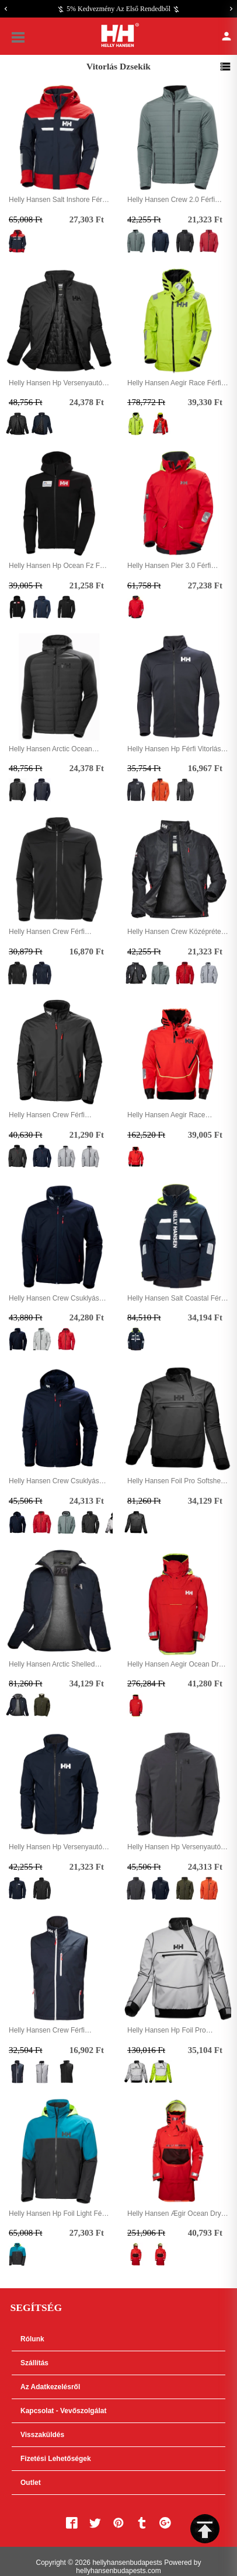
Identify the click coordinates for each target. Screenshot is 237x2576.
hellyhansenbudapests (127, 2562)
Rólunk (32, 2339)
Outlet (30, 2483)
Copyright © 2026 (64, 2562)
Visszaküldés (42, 2435)
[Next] (231, 9)
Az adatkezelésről (50, 2387)
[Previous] (6, 9)
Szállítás (34, 2363)
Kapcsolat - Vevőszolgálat (63, 2411)
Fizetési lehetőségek (55, 2459)
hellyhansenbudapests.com (118, 2571)
